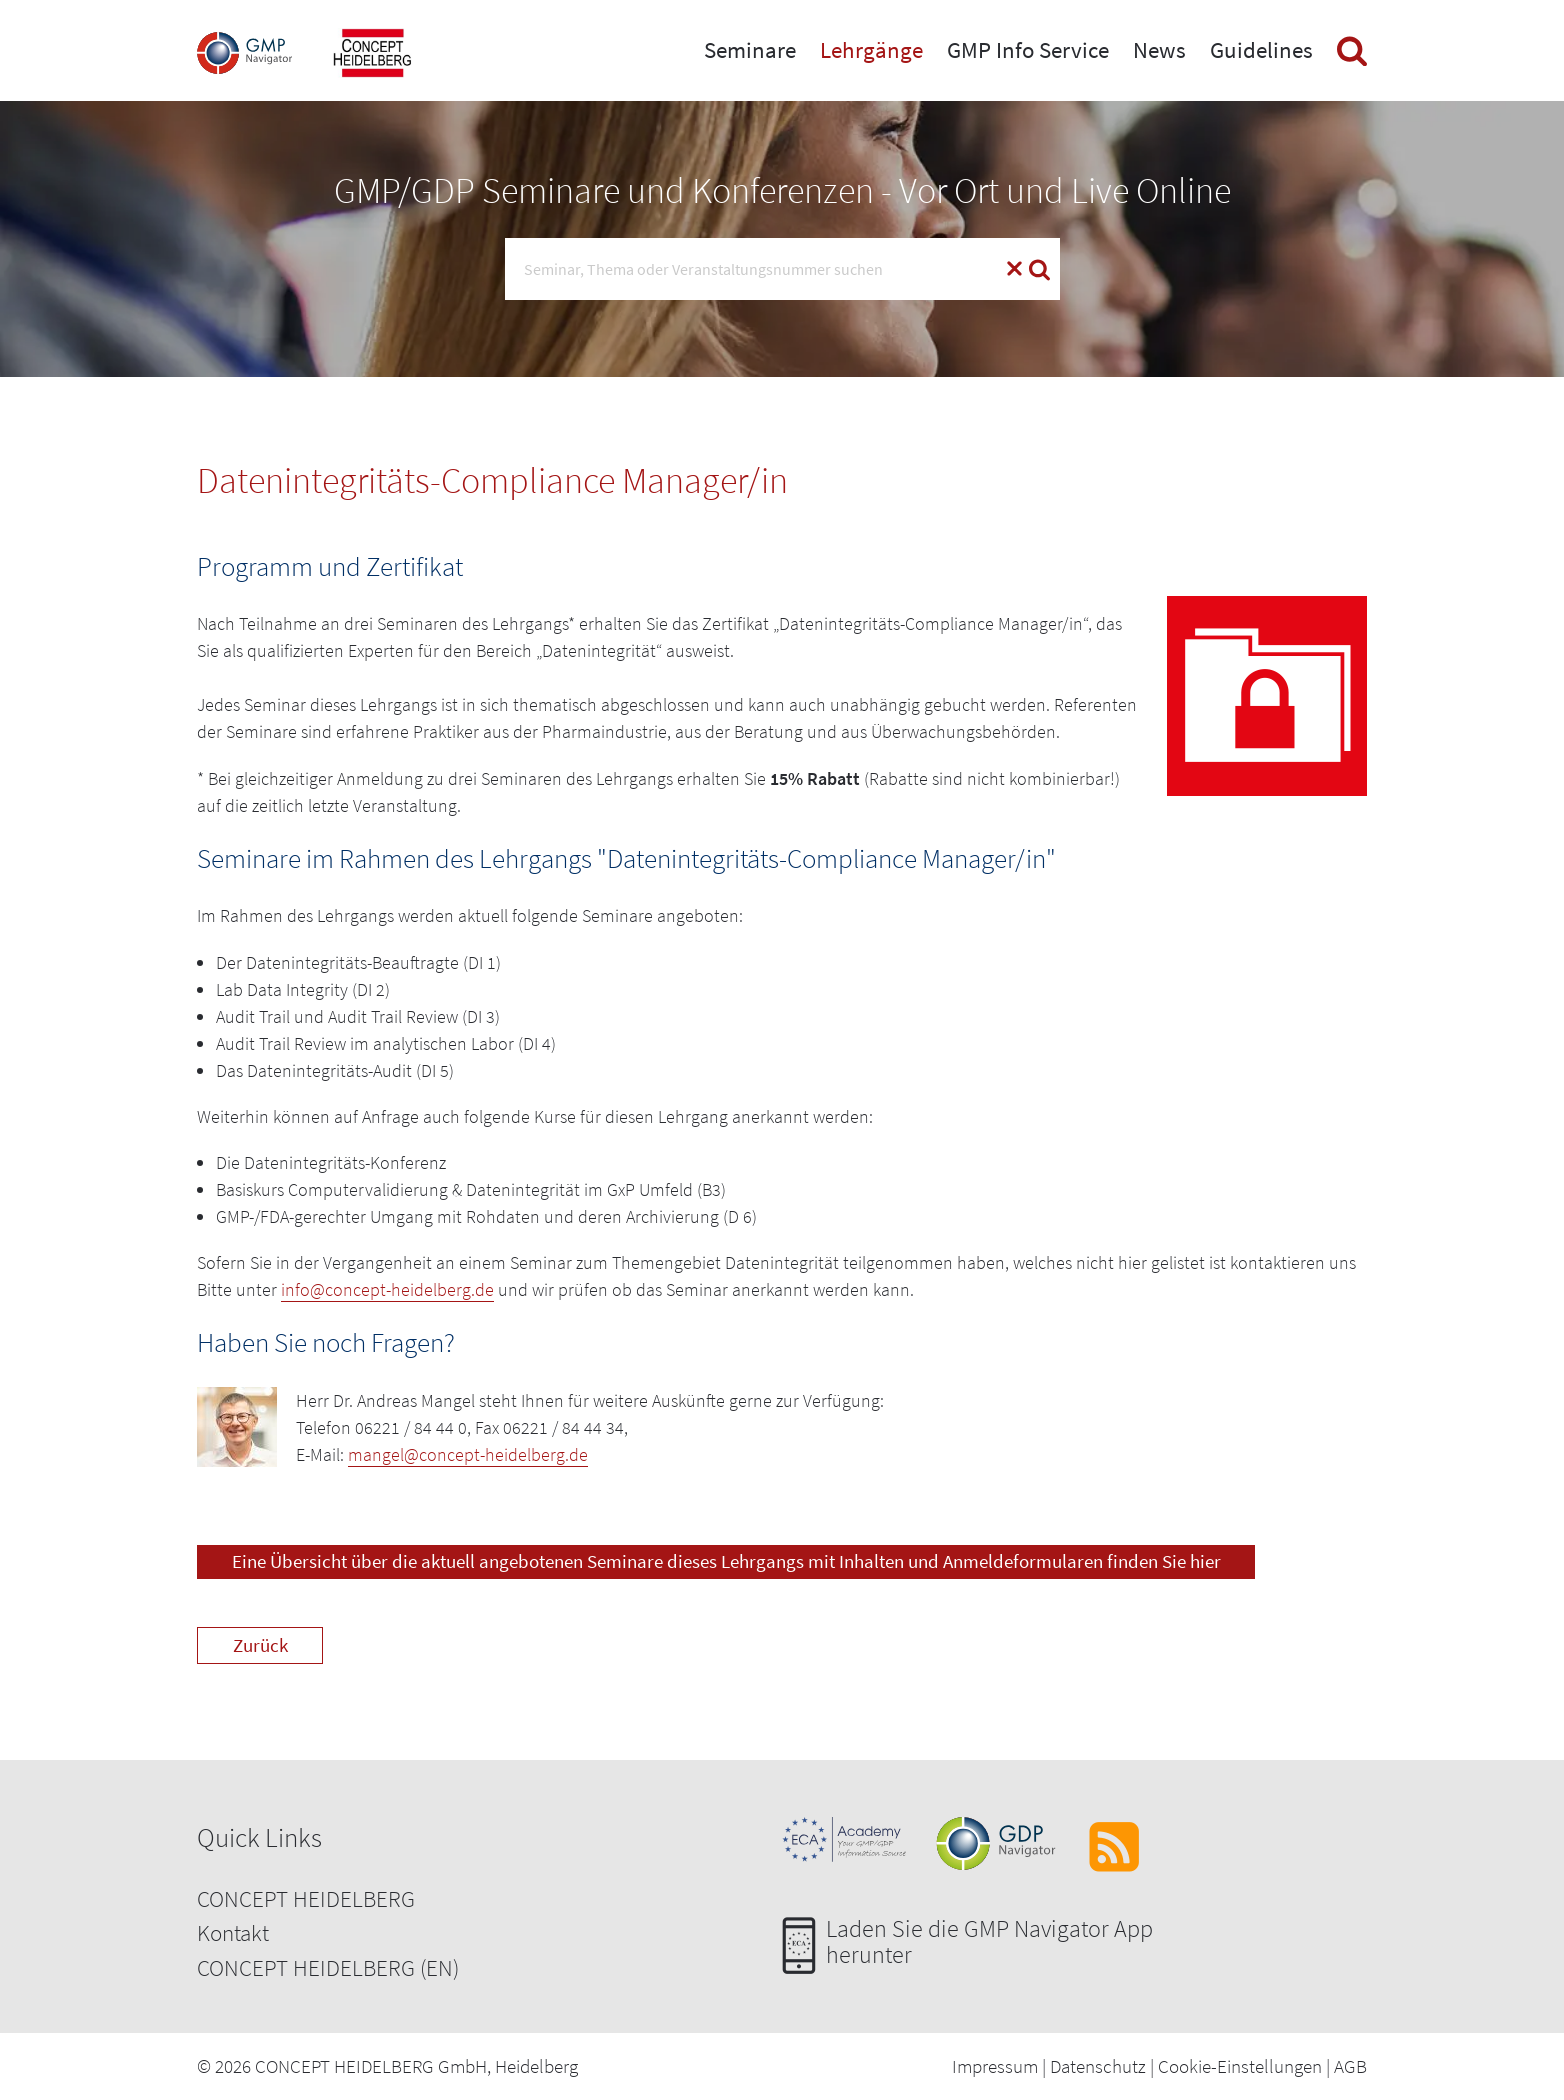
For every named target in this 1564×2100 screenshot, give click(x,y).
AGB (1350, 2066)
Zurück (260, 1645)
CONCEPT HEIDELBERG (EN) (328, 1967)
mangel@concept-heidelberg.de (468, 1454)
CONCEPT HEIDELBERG (306, 1898)
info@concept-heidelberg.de (387, 1289)
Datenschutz (1098, 2066)
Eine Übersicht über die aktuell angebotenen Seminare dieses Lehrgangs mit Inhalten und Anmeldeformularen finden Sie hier (726, 1561)
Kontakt (233, 1932)
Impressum (995, 2066)
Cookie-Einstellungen (1240, 2066)
